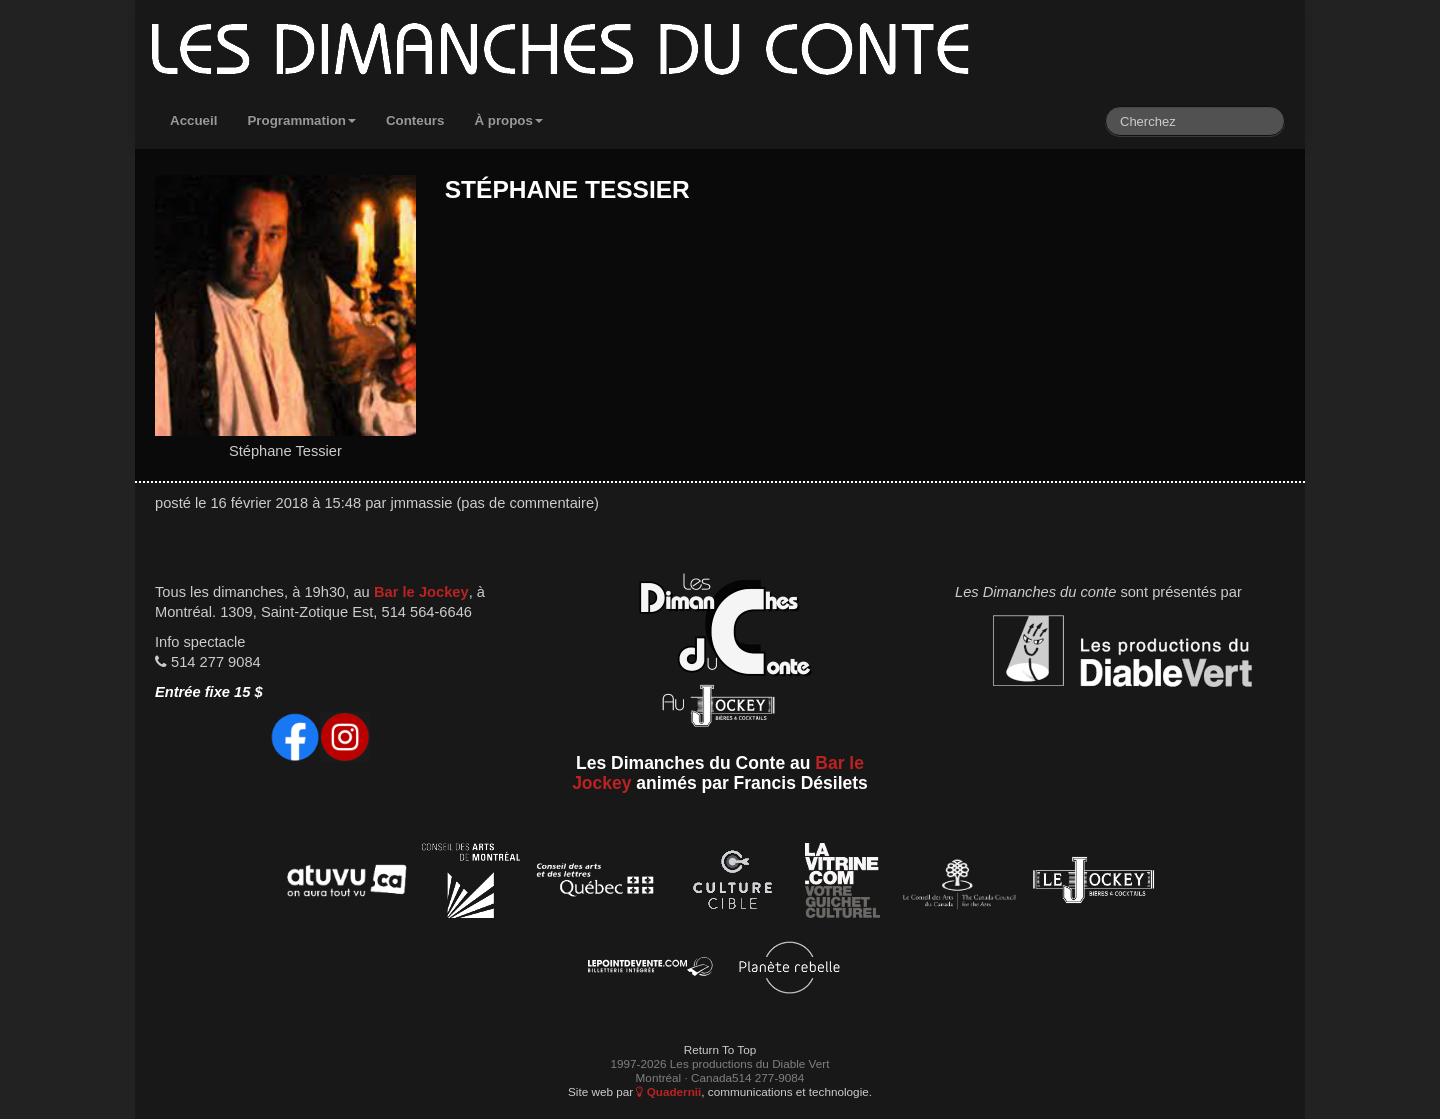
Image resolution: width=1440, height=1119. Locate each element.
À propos (508, 120)
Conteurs (415, 120)
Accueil (193, 120)
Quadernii (668, 1091)
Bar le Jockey (421, 592)
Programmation (301, 120)
